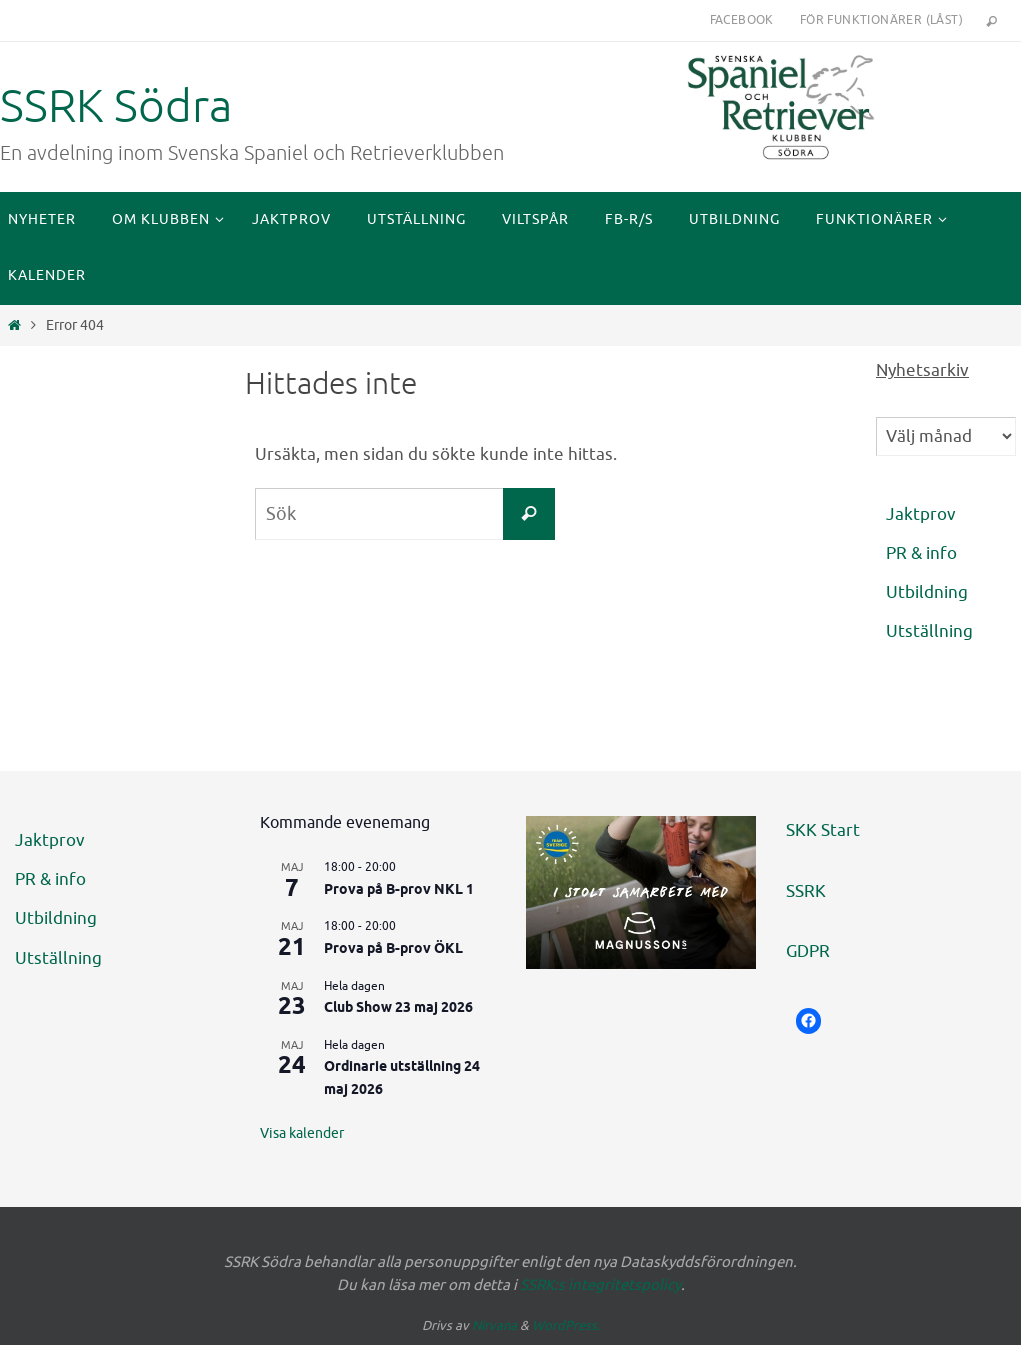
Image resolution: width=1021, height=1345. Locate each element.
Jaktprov (921, 514)
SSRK (806, 891)
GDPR (808, 951)
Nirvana (494, 1325)
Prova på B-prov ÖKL (393, 949)
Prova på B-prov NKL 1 (399, 890)
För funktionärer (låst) (881, 20)
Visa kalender (302, 1133)
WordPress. (566, 1325)
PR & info (921, 553)
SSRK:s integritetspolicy (600, 1285)
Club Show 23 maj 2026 (398, 1008)
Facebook (742, 20)
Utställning (929, 631)
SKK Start (823, 830)
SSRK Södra (116, 107)
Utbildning (927, 592)
